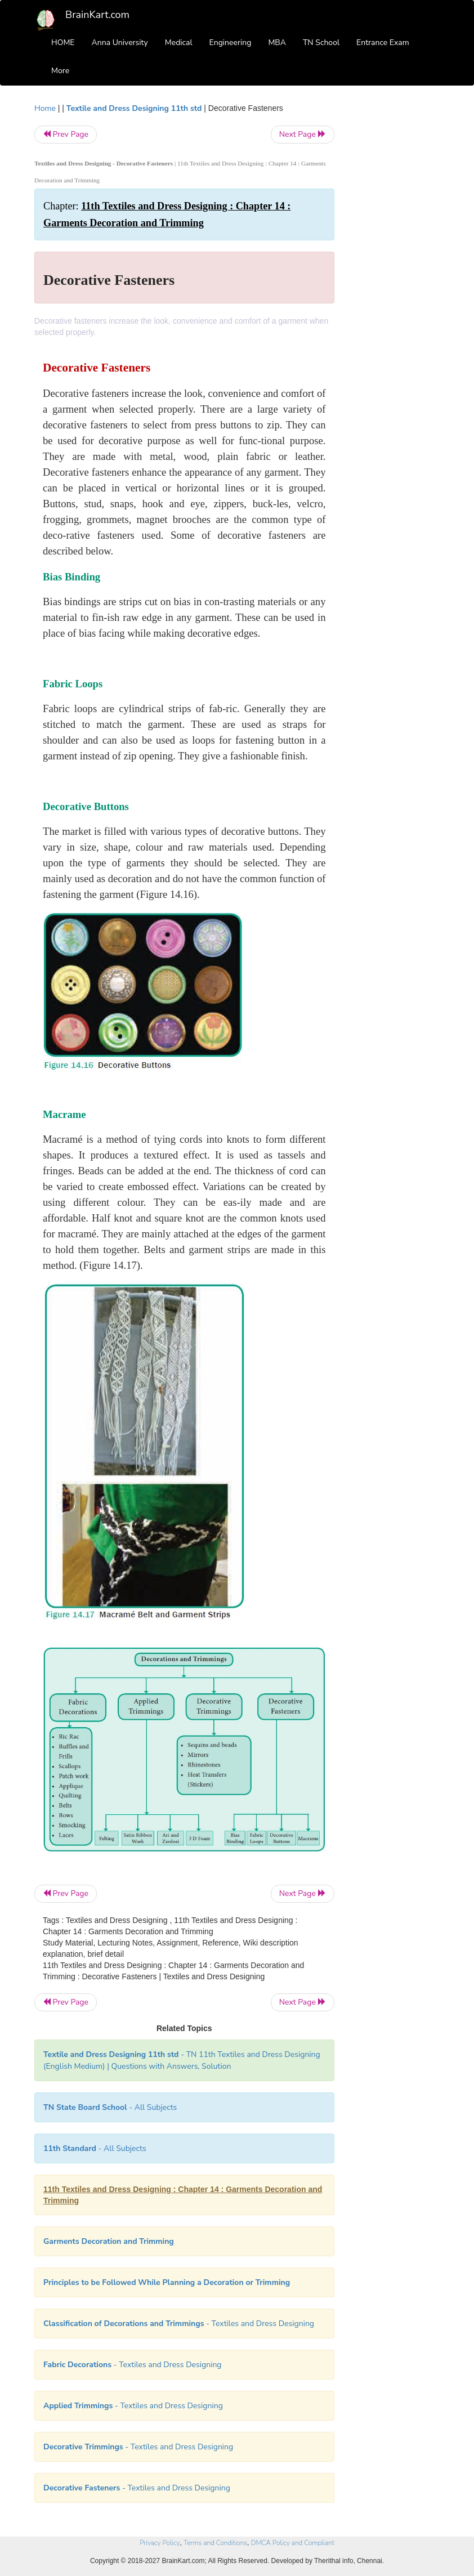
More (60, 70)
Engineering (230, 42)
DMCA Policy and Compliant (292, 2542)
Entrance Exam (382, 42)
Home (45, 108)
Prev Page (65, 134)
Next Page (302, 134)
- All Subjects (110, 2107)
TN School (321, 42)
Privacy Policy (160, 2542)
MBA (277, 42)
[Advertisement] (395, 271)
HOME (63, 42)
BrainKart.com (97, 14)
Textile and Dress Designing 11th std (134, 108)
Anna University (120, 42)
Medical (179, 42)
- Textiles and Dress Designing (178, 2323)
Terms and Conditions (215, 2542)
